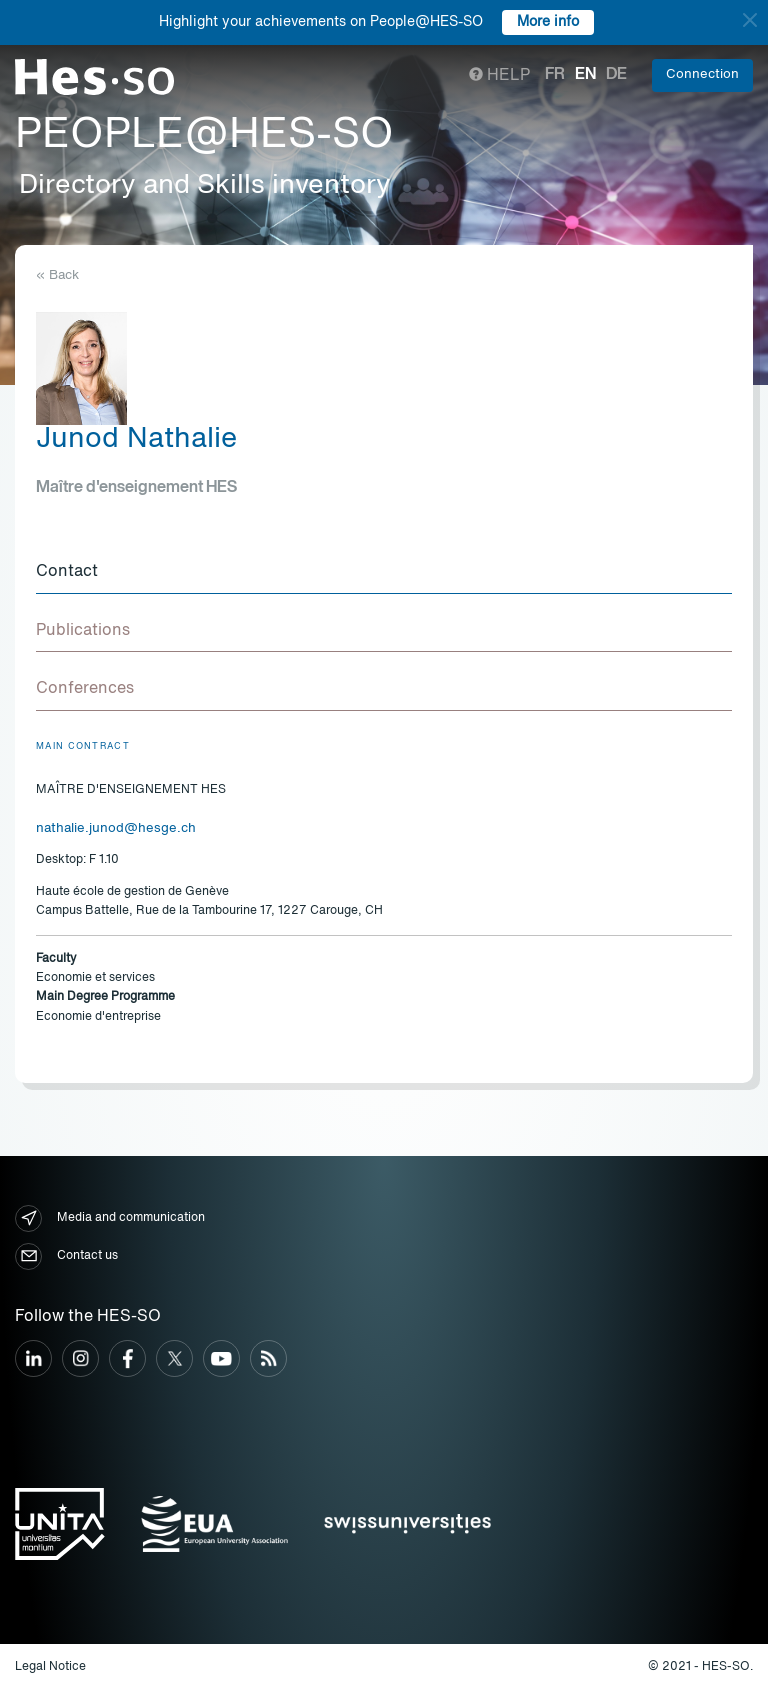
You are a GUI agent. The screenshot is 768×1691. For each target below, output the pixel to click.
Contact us (66, 1256)
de (616, 75)
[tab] (384, 573)
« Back (57, 275)
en (585, 75)
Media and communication (110, 1218)
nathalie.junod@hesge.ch (116, 828)
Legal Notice (50, 1667)
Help (499, 76)
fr (555, 75)
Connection (702, 74)
